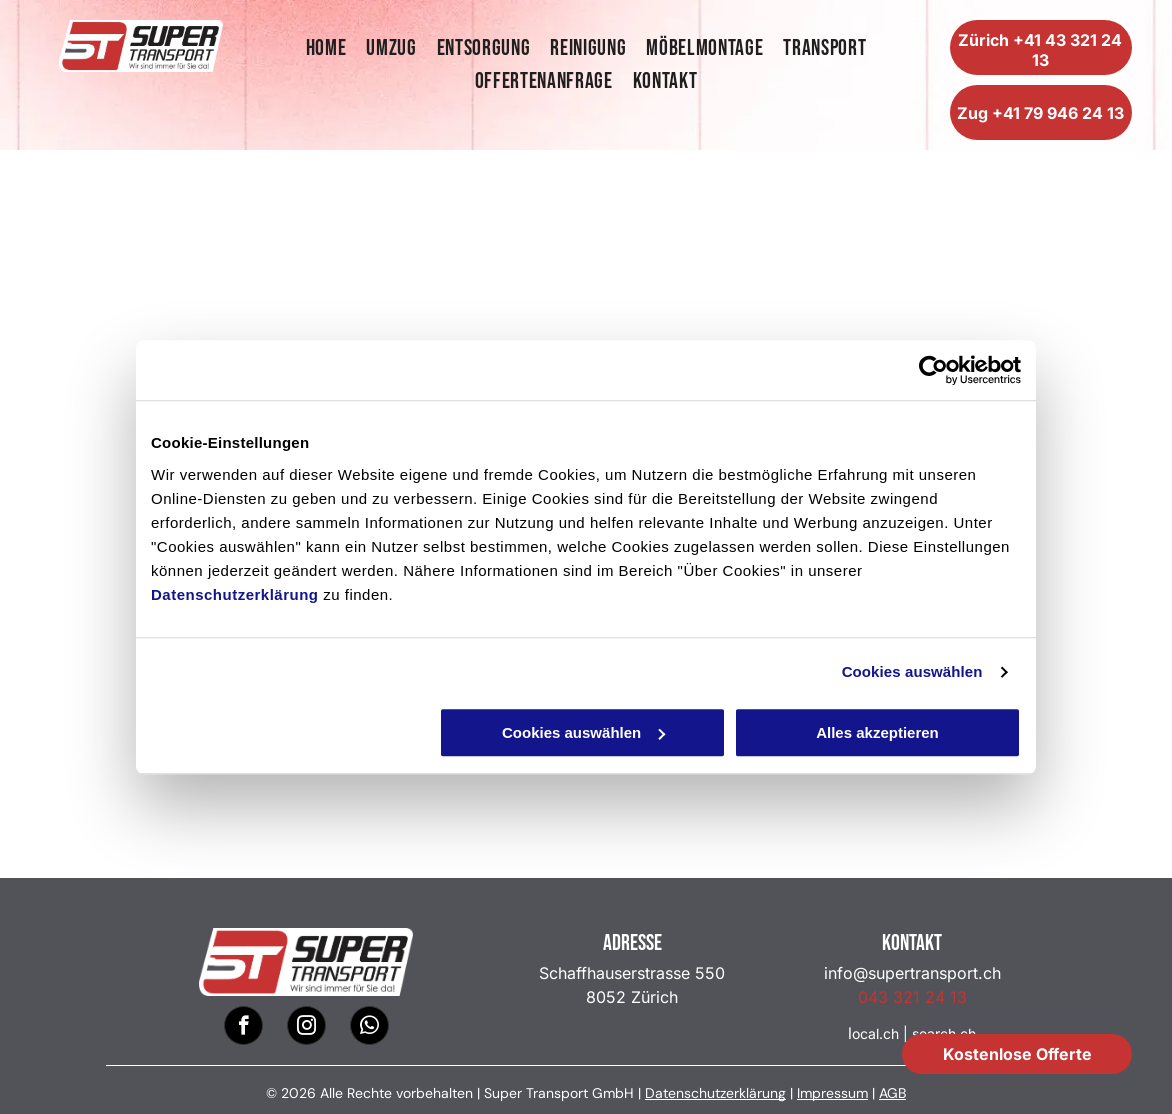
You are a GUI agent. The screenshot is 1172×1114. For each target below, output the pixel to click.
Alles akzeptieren (877, 732)
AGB (892, 1093)
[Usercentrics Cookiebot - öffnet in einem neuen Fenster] (933, 370)
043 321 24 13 (912, 997)
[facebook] (243, 1028)
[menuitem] (326, 48)
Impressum (832, 1093)
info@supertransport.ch (912, 973)
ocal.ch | (880, 1033)
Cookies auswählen (912, 671)
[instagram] (306, 1028)
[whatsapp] (369, 1028)
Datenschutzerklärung (235, 594)
